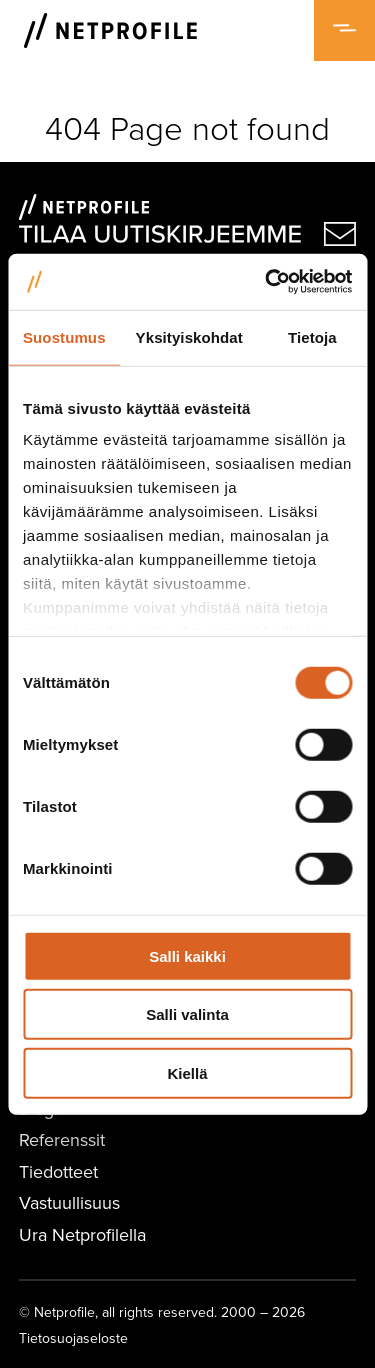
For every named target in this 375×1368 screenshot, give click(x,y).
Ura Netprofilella (82, 1234)
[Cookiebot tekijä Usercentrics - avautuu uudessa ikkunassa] (267, 282)
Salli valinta (187, 1014)
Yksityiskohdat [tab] (189, 336)
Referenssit (62, 1139)
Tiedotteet (58, 1171)
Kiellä (187, 1072)
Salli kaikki (187, 955)
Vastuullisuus (69, 1202)
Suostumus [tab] (64, 336)
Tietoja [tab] (312, 336)
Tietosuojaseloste (73, 1338)
